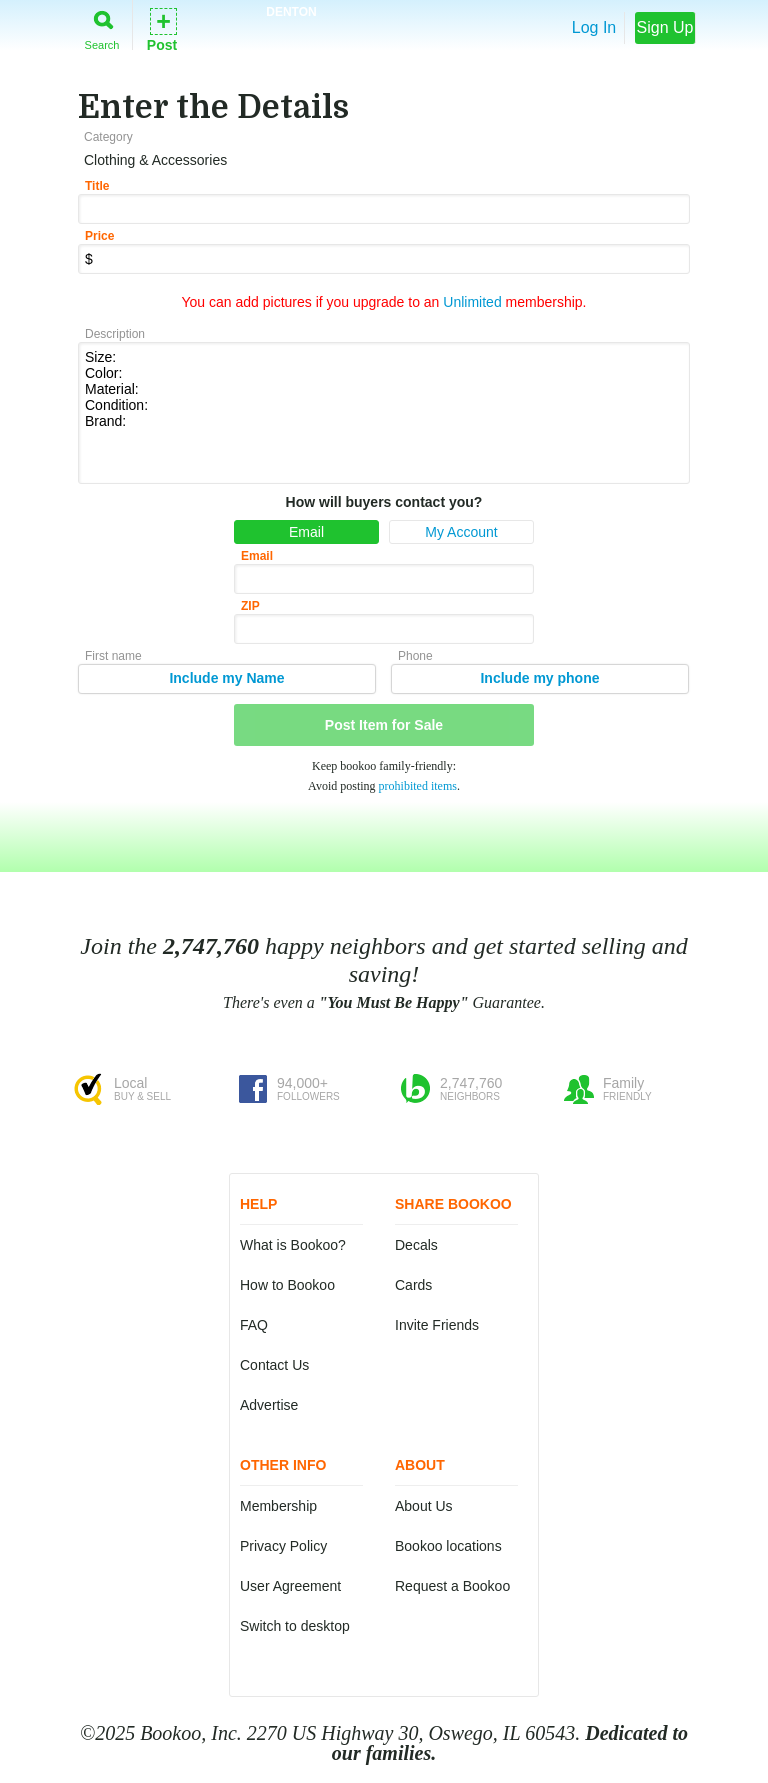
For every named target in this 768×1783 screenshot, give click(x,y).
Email (306, 532)
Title (97, 186)
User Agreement (290, 1586)
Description (115, 334)
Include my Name (226, 678)
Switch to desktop (295, 1626)
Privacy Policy (283, 1546)
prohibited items (418, 786)
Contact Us (274, 1365)
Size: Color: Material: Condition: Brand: (384, 411)
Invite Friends (437, 1325)
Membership (278, 1506)
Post (162, 28)
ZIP (250, 606)
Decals (416, 1245)
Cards (413, 1285)
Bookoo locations (448, 1546)
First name (113, 656)
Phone (415, 656)
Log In (594, 27)
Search (102, 26)
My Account (461, 532)
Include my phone (539, 678)
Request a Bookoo (452, 1586)
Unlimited (472, 302)
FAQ (254, 1325)
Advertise (269, 1405)
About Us (424, 1506)
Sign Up (665, 27)
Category (108, 137)
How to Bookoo (287, 1285)
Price (99, 236)
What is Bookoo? (293, 1245)
